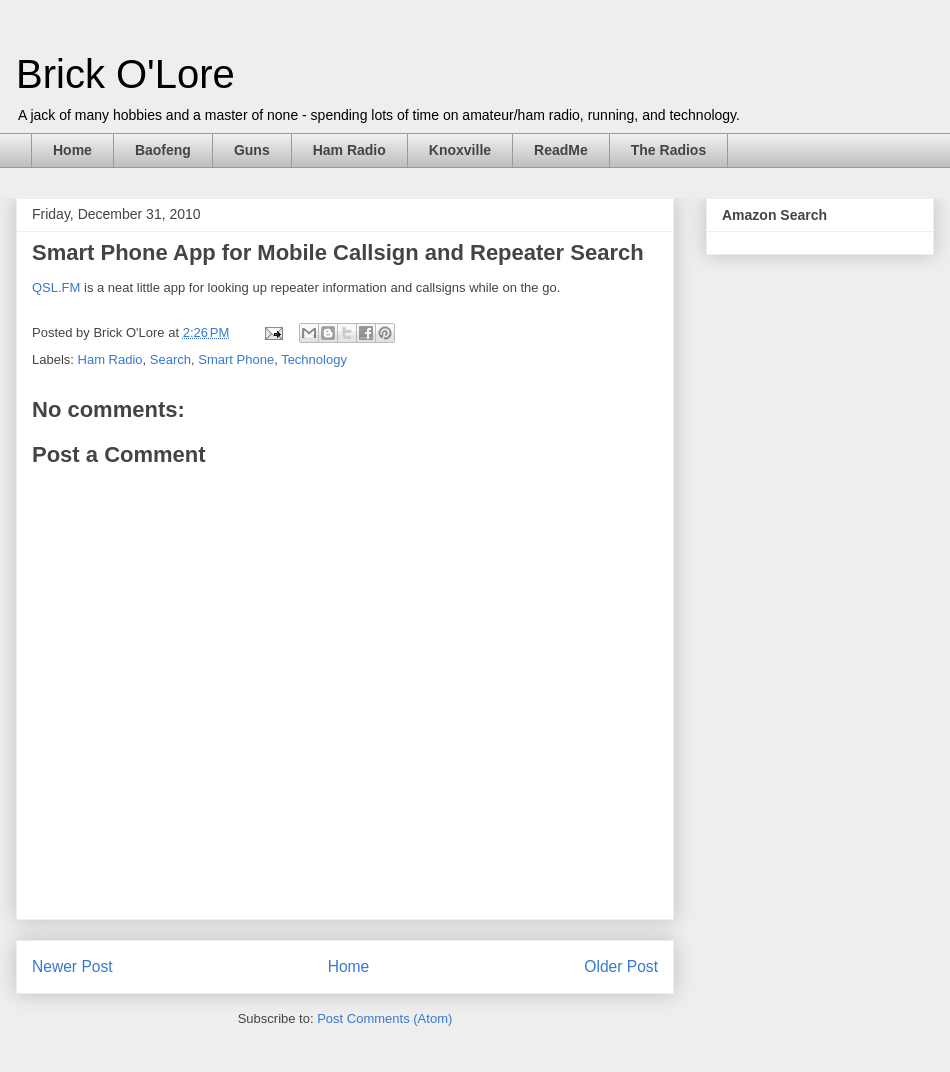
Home (72, 150)
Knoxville (460, 150)
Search (170, 359)
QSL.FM (56, 287)
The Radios (668, 150)
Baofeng (163, 150)
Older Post (621, 966)
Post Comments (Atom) (384, 1018)
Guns (252, 150)
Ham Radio (349, 150)
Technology (314, 359)
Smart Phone (236, 359)
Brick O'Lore (125, 74)
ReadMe (561, 150)
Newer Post (72, 966)
